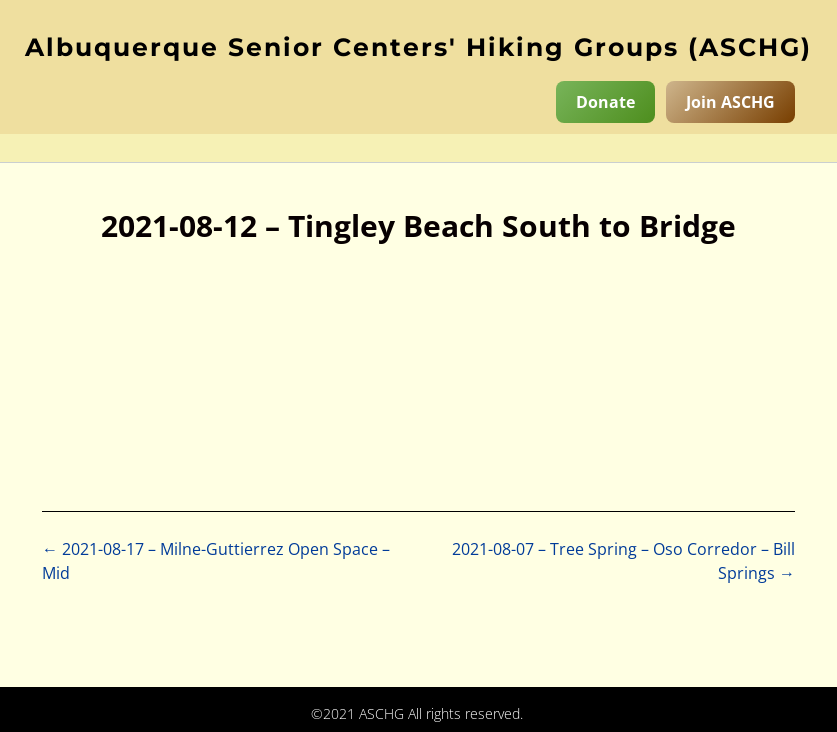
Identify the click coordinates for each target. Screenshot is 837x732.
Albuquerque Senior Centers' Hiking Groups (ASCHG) (418, 47)
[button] (418, 148)
